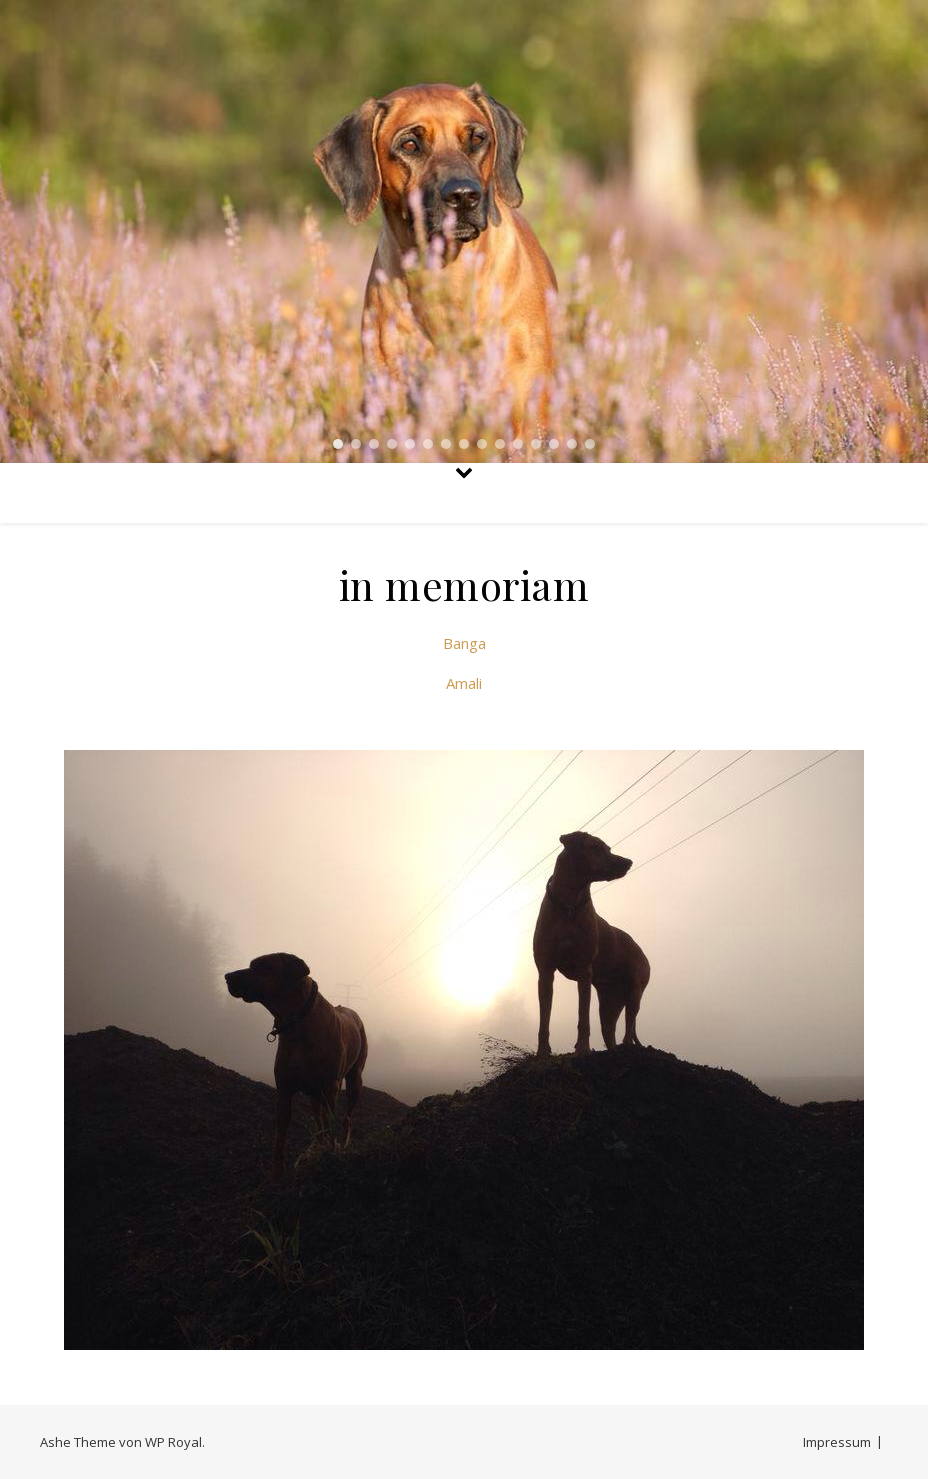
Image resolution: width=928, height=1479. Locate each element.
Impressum (837, 1442)
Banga (464, 643)
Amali (464, 683)
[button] (338, 444)
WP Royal (173, 1442)
